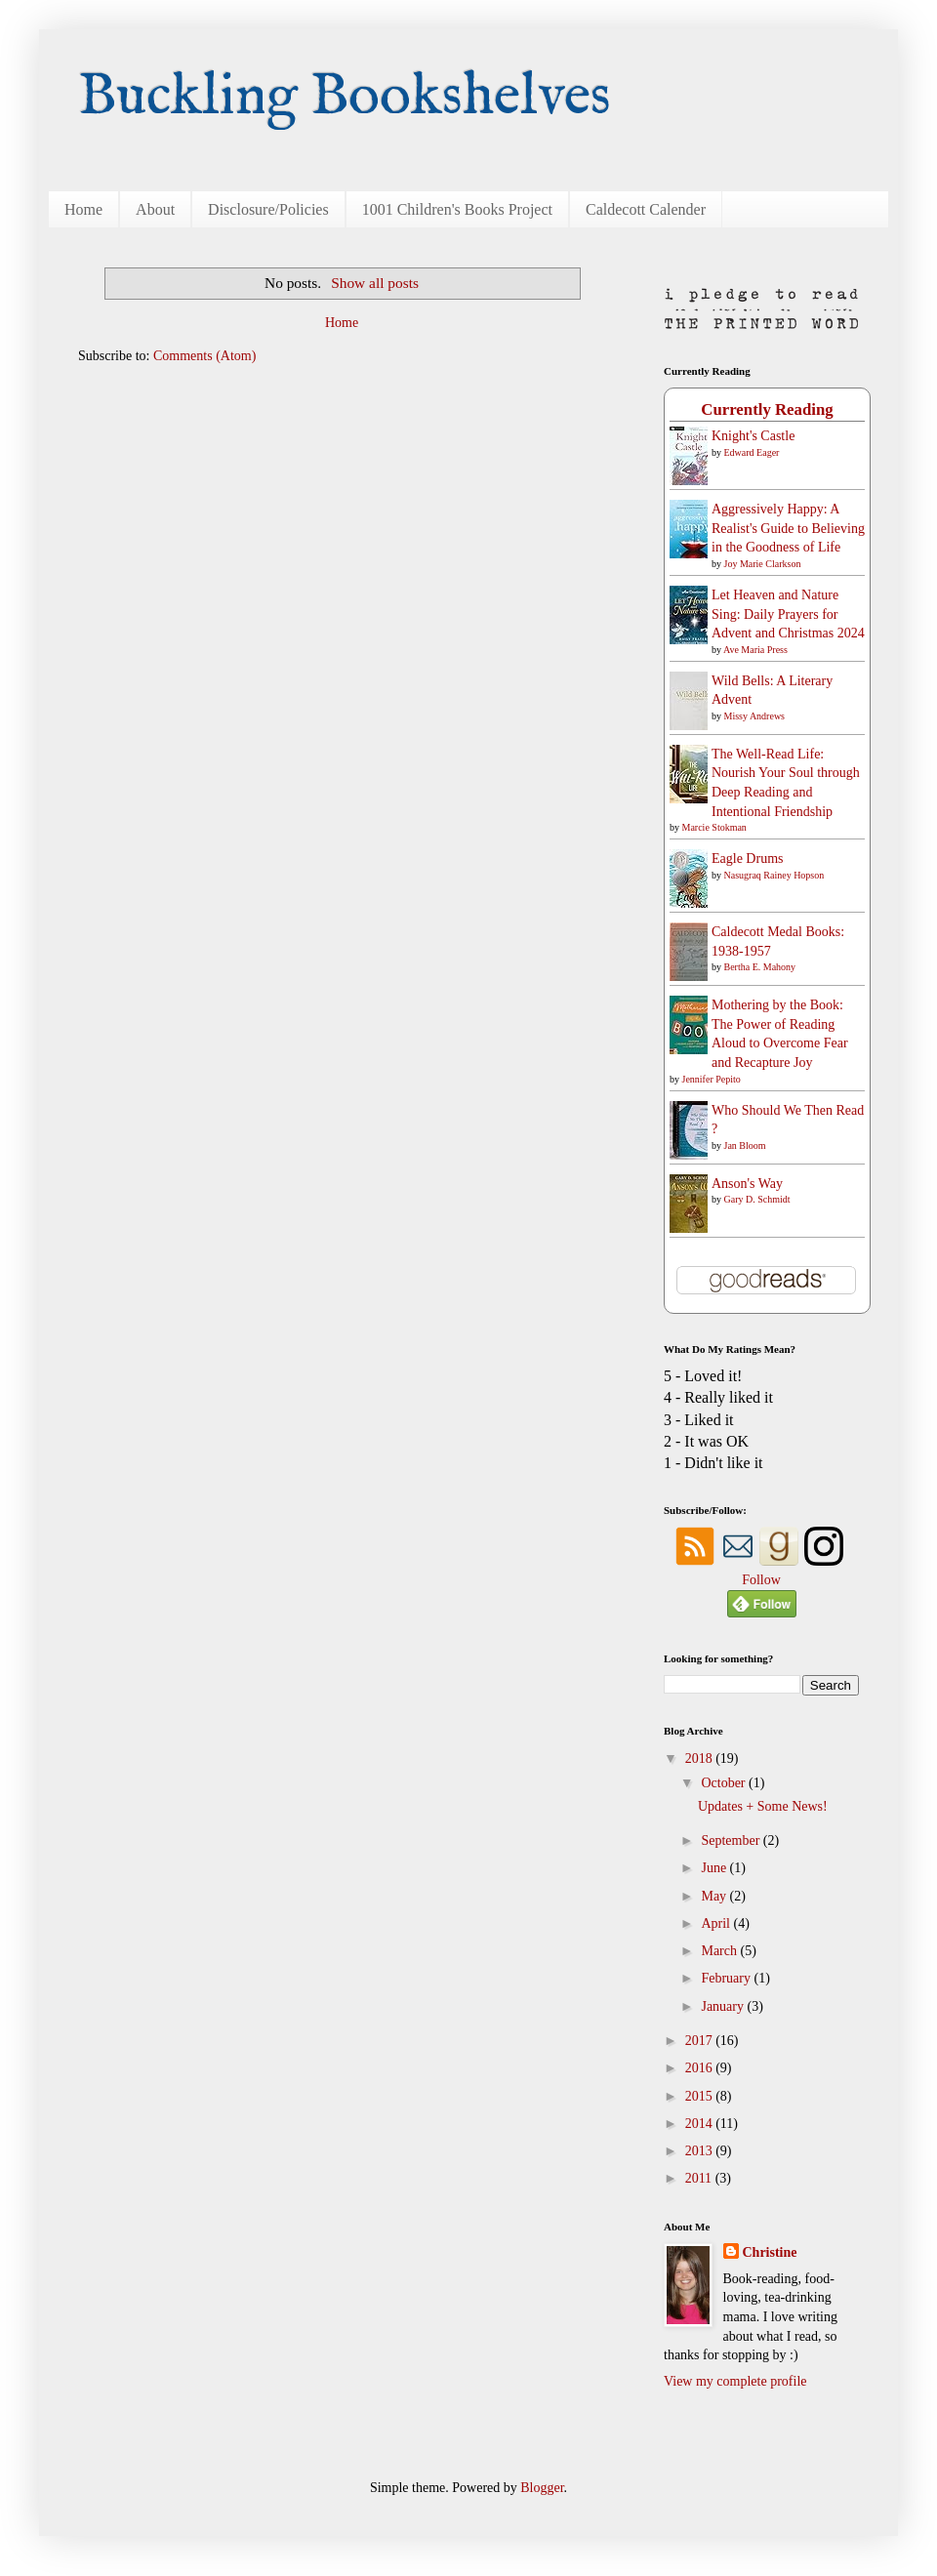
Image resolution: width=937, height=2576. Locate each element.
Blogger (541, 2487)
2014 (700, 2123)
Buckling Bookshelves (344, 98)
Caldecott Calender (646, 209)
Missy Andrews (755, 716)
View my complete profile (735, 2381)
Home (83, 209)
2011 (700, 2178)
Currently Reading (767, 409)
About (155, 209)
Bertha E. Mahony (760, 966)
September (731, 1840)
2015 (700, 2096)
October (725, 1783)
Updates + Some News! (763, 1806)
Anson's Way (747, 1183)
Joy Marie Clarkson (762, 563)
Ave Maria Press (755, 649)
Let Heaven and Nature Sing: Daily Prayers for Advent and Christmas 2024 (788, 614)
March (720, 1950)
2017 (700, 2040)
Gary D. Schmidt (757, 1199)
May (715, 1896)
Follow (761, 1580)
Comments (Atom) (204, 355)
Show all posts (375, 282)
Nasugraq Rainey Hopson (774, 875)
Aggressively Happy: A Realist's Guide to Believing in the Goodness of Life (788, 528)
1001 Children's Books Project (457, 209)
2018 (700, 1758)
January (724, 2006)
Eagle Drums (747, 858)
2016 (700, 2068)
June (715, 1867)
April (717, 1923)
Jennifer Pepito (711, 1079)
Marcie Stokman (714, 827)
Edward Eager (752, 452)
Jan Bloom (745, 1145)
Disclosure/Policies (268, 209)
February (727, 1978)
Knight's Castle (753, 436)
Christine (770, 2252)
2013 (700, 2151)
